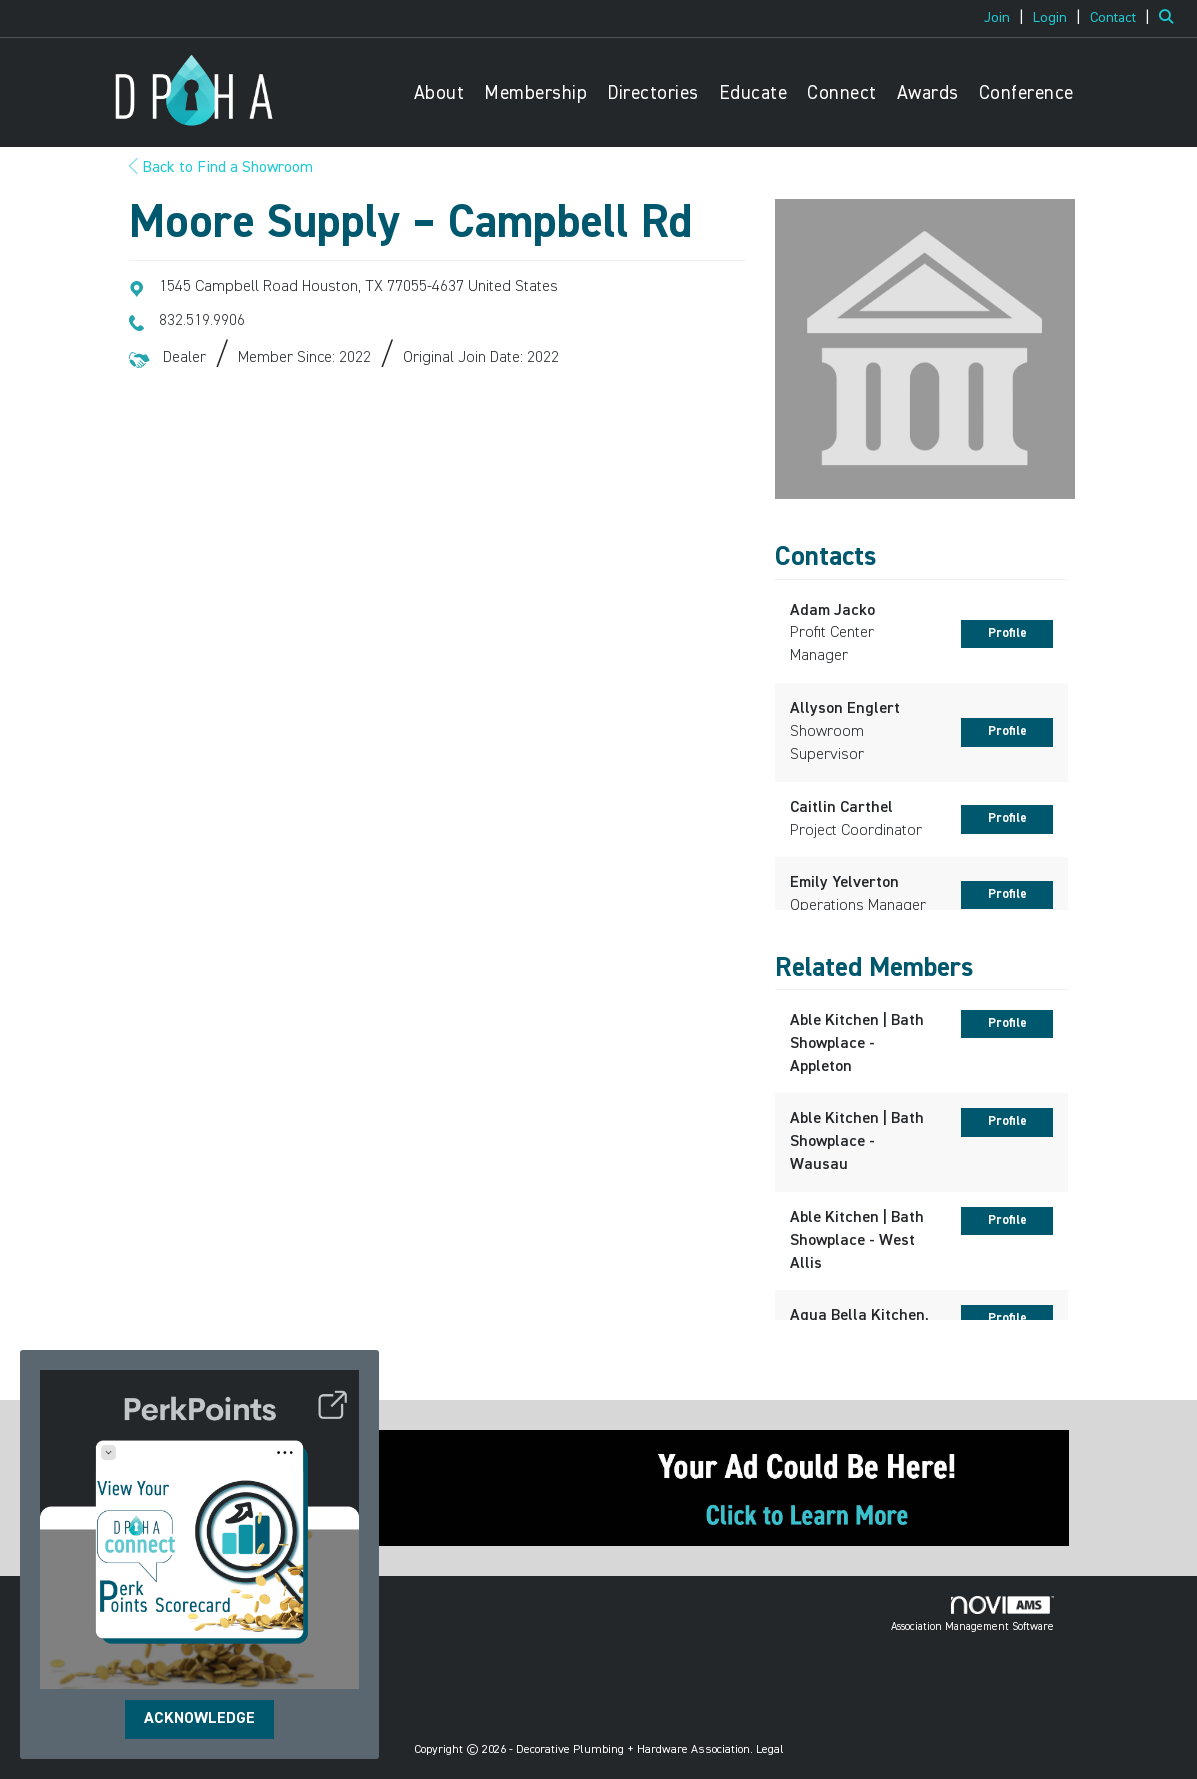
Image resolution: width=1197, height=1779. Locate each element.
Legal (770, 1750)
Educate (753, 93)
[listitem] (1006, 18)
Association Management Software (972, 1614)
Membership (535, 93)
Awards (928, 93)
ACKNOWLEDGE (199, 1719)
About (439, 93)
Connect (842, 93)
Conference (1026, 93)
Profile (1007, 633)
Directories (653, 93)
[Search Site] (1170, 18)
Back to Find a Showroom (221, 168)
